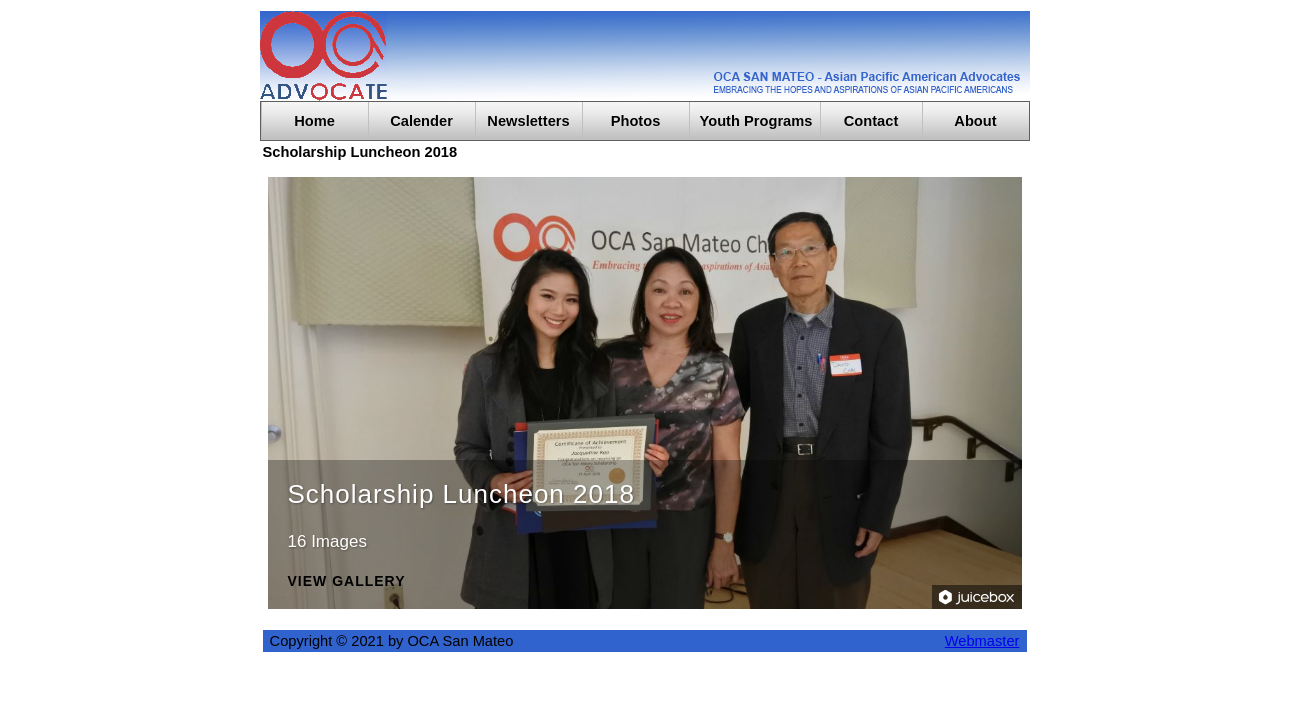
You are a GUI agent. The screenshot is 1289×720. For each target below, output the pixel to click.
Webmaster (982, 641)
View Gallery (347, 581)
